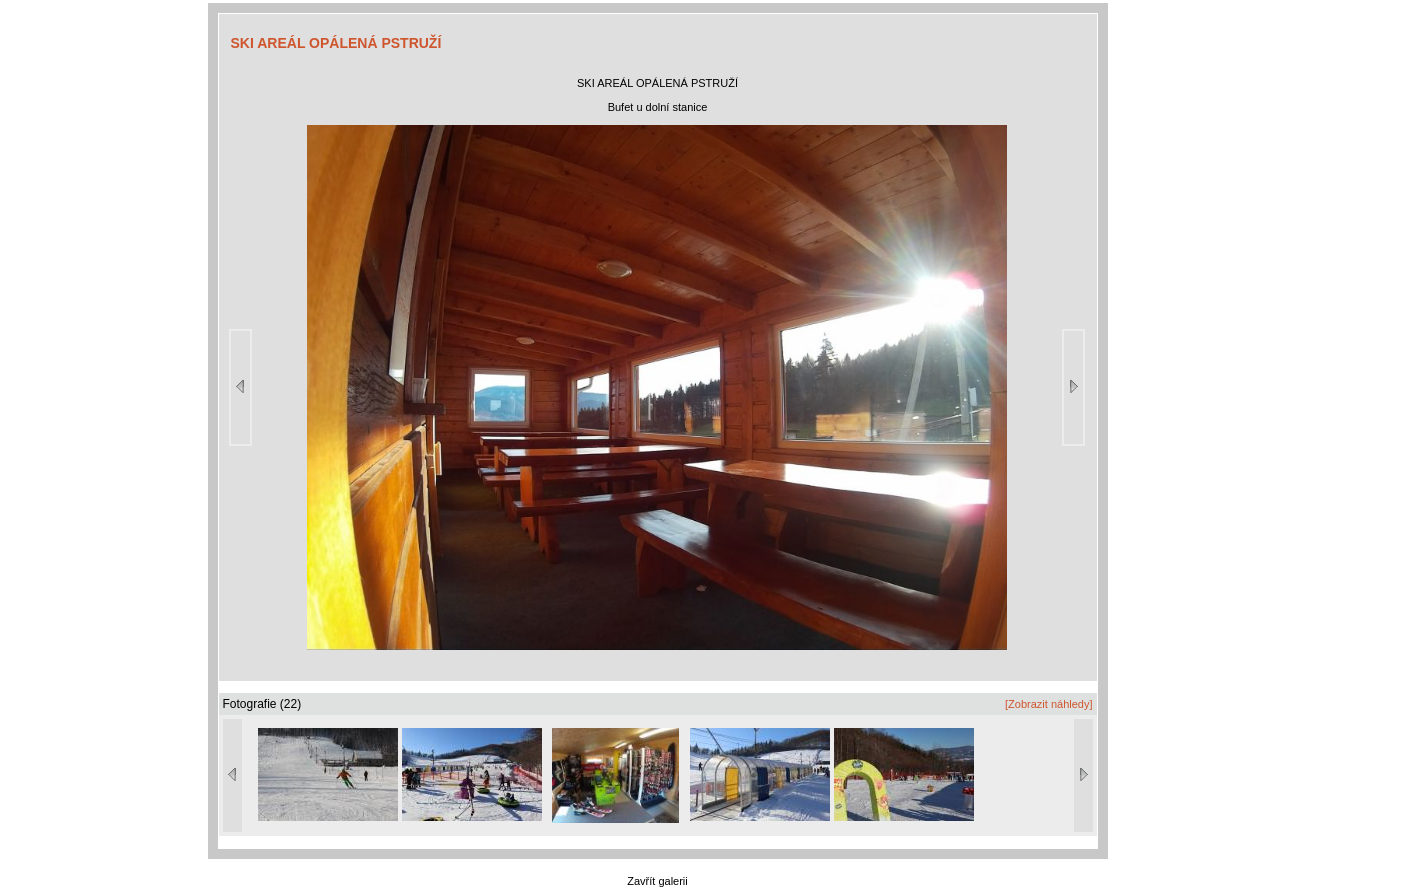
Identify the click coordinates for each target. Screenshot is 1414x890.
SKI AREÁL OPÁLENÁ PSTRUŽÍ (336, 43)
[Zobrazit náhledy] (1048, 704)
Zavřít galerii (657, 881)
